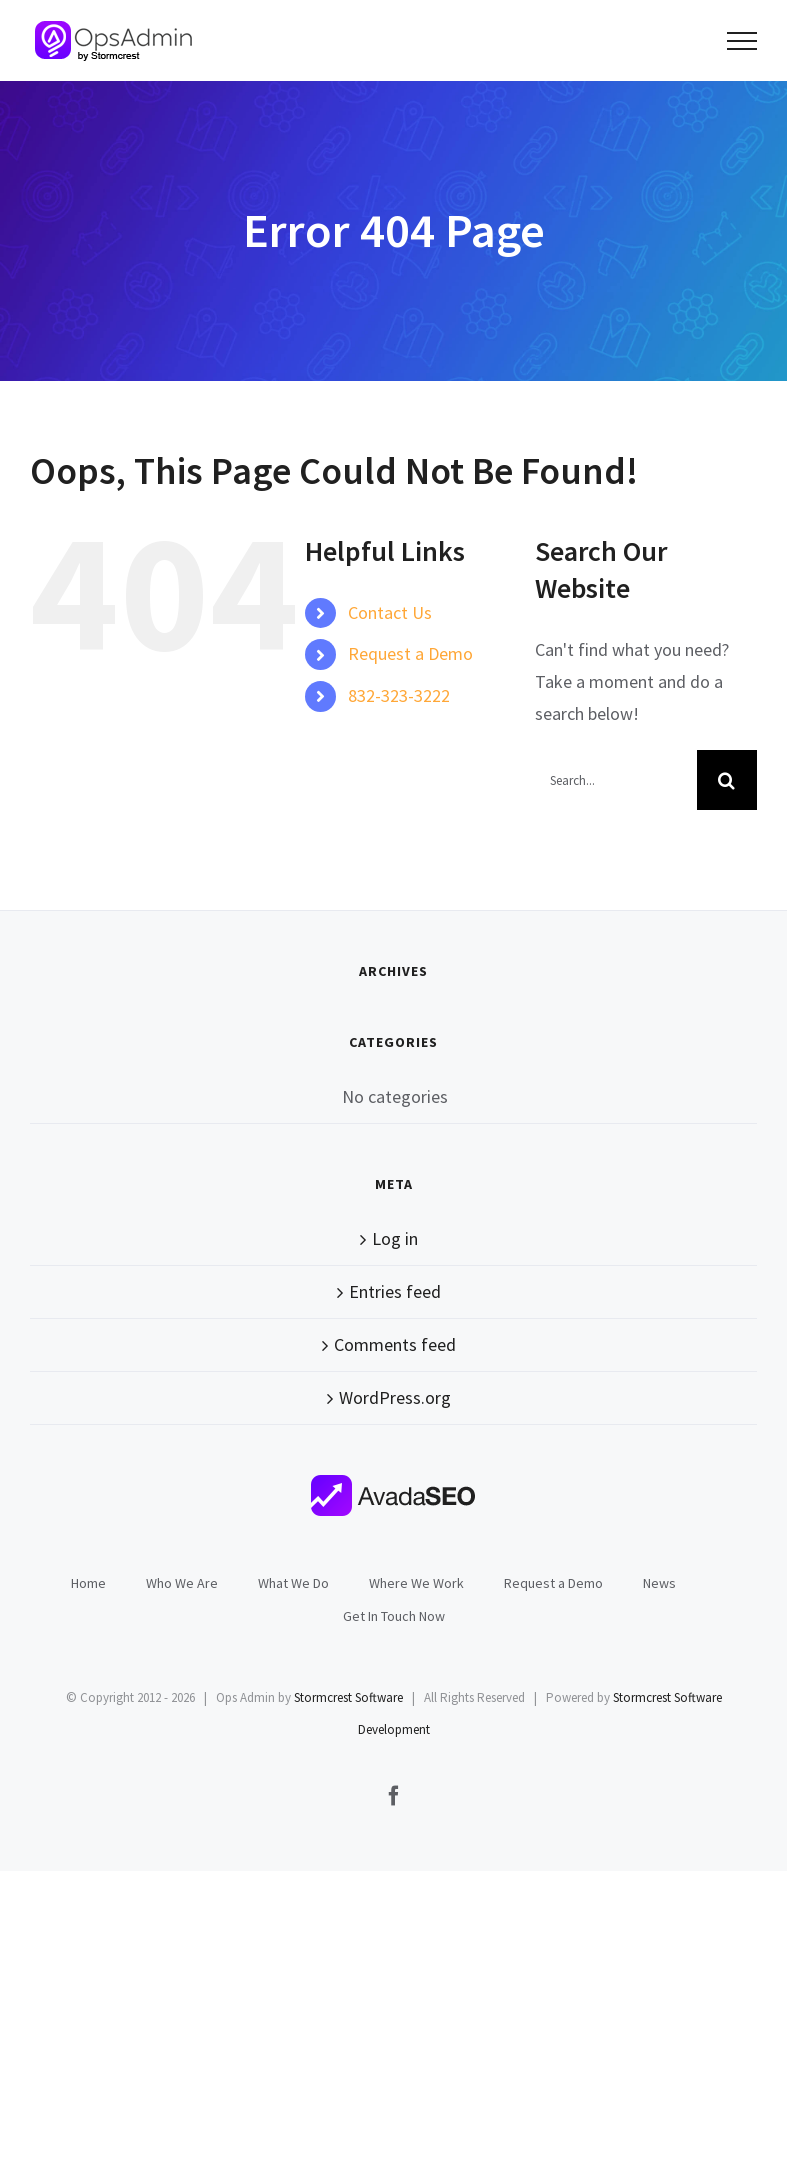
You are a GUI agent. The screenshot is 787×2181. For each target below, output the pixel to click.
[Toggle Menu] (742, 41)
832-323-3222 (399, 695)
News (659, 1583)
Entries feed (395, 1291)
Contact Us (390, 612)
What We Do (293, 1583)
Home (88, 1583)
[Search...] (616, 780)
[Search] (727, 780)
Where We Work (416, 1583)
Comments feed (395, 1344)
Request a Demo (410, 653)
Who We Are (182, 1583)
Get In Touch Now (394, 1616)
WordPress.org (395, 1397)
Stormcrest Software (348, 1697)
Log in (395, 1238)
